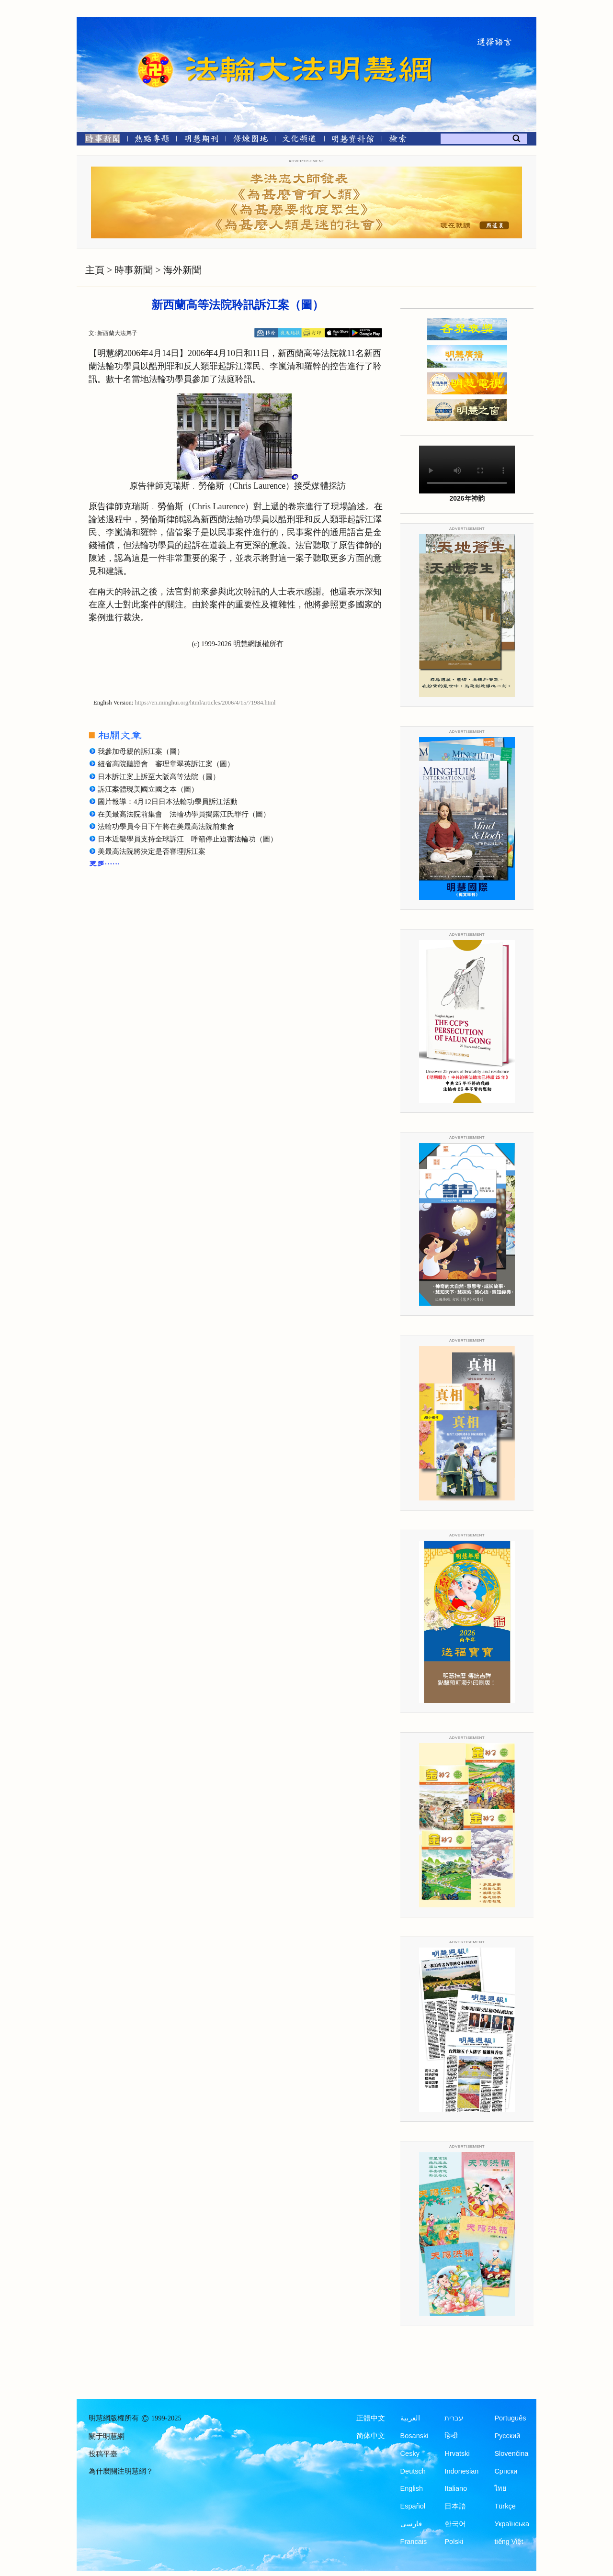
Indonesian (461, 2471)
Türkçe (504, 2506)
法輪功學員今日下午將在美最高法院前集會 (166, 826)
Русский (507, 2436)
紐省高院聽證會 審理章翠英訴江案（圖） (166, 764)
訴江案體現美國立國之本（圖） (148, 789)
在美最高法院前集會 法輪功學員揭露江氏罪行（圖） (184, 814)
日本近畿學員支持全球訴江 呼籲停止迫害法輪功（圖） (187, 839)
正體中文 (370, 2418)
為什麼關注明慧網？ (121, 2471)
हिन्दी (451, 2436)
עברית (453, 2418)
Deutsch (413, 2471)
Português (510, 2418)
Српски (505, 2471)
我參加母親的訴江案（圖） (141, 751)
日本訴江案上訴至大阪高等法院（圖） (159, 777)
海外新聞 (182, 270)
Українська (511, 2524)
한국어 (455, 2524)
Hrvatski (456, 2453)
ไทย (500, 2488)
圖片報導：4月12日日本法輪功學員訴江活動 (168, 802)
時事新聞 (133, 270)
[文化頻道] (299, 140)
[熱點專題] (152, 140)
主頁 (94, 270)
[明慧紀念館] (353, 140)
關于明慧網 (107, 2436)
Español (412, 2506)
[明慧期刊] (201, 140)
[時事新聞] (99, 140)
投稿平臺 (103, 2454)
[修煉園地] (250, 140)
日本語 (455, 2506)
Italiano (455, 2488)
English (411, 2488)
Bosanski (414, 2436)
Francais (413, 2541)
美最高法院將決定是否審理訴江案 (151, 851)
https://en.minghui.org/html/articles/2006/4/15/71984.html (205, 702)
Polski (453, 2541)
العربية (410, 2418)
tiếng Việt (508, 2541)
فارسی (411, 2524)
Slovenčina (511, 2453)
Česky (410, 2453)
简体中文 (370, 2436)
